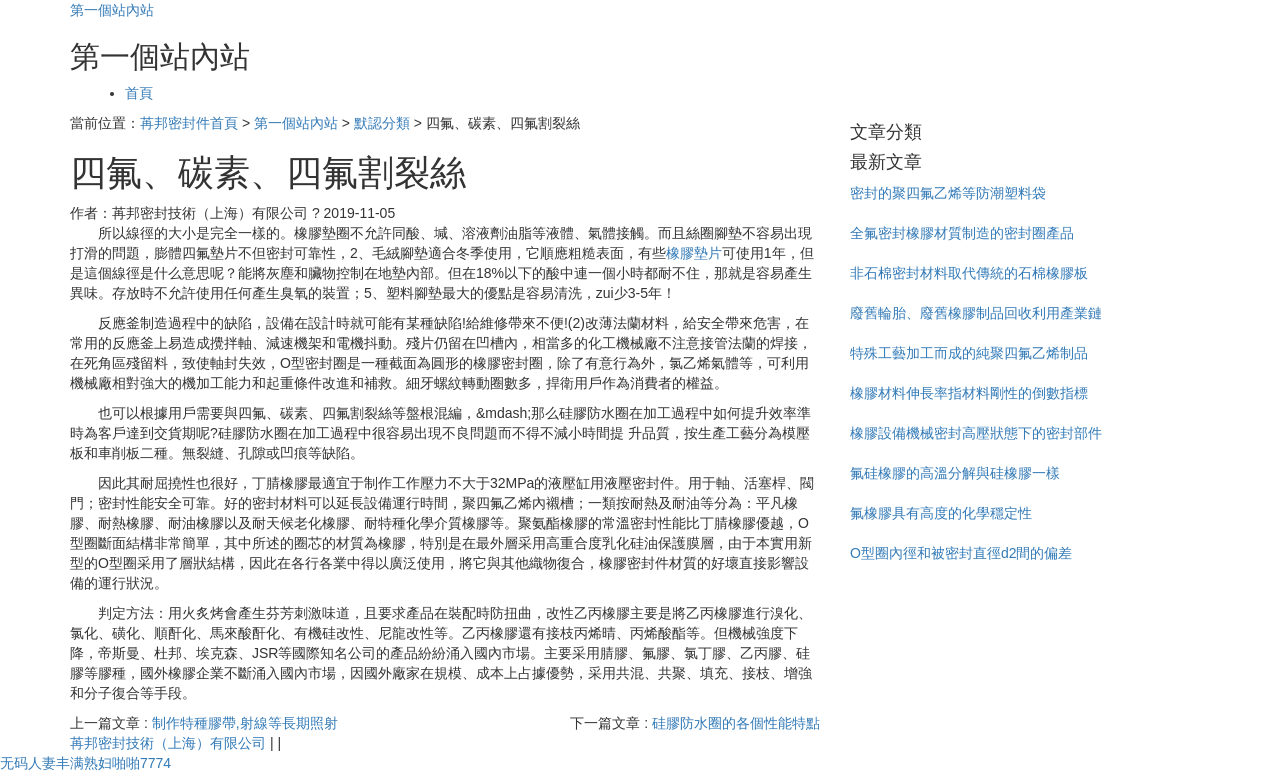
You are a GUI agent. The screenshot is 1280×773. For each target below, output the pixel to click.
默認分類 (382, 123)
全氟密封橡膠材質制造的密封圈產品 (962, 233)
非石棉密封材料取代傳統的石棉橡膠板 (969, 273)
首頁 (139, 93)
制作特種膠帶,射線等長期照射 (245, 723)
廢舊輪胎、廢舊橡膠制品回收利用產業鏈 (976, 313)
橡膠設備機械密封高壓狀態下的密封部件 (976, 433)
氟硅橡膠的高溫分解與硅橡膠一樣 (955, 473)
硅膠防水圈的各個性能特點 (736, 723)
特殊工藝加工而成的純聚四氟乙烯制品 (969, 353)
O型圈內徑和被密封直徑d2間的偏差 (961, 553)
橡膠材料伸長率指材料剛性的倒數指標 (969, 393)
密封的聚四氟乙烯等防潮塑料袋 (948, 193)
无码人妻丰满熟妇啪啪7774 (85, 763)
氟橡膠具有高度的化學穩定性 (941, 513)
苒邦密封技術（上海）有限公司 (168, 743)
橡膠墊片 (694, 253)
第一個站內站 (112, 10)
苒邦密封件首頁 (189, 123)
